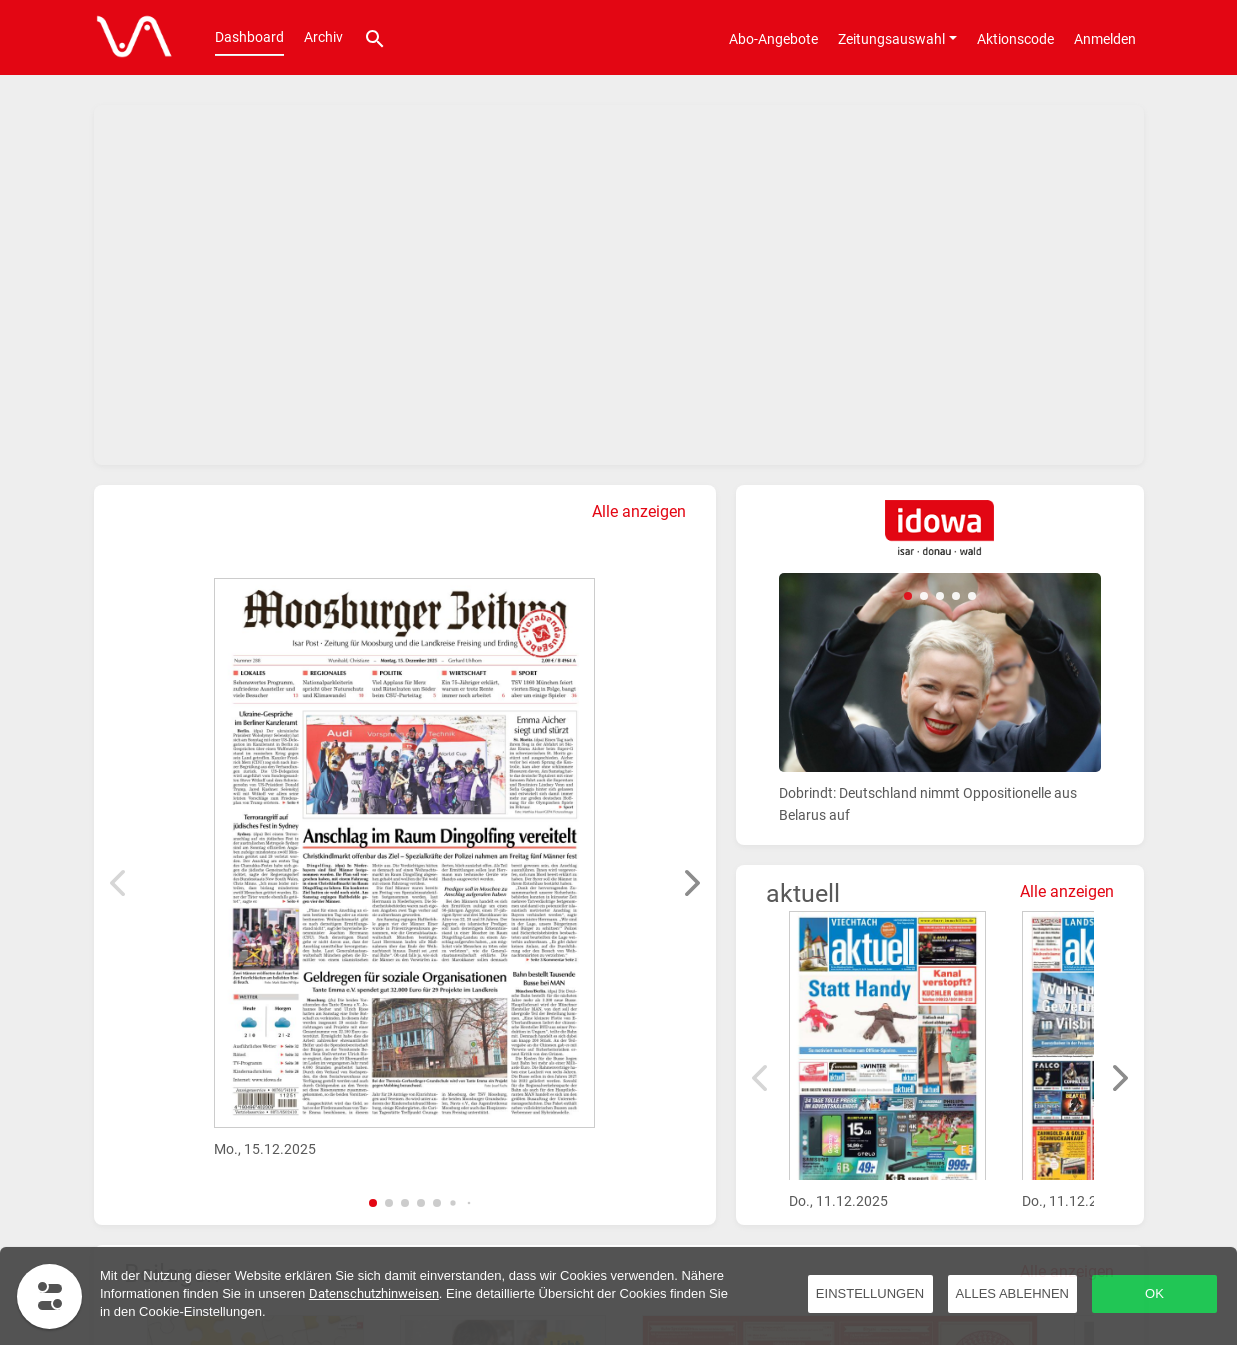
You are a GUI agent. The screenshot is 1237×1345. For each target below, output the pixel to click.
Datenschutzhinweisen (374, 1293)
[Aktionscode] (1015, 38)
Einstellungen (870, 1293)
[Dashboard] (129, 38)
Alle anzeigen (639, 511)
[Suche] (375, 37)
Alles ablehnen (1012, 1293)
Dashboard (249, 37)
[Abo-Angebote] (773, 38)
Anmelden (1105, 39)
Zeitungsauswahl (891, 39)
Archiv (323, 37)
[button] (373, 1203)
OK (1154, 1293)
